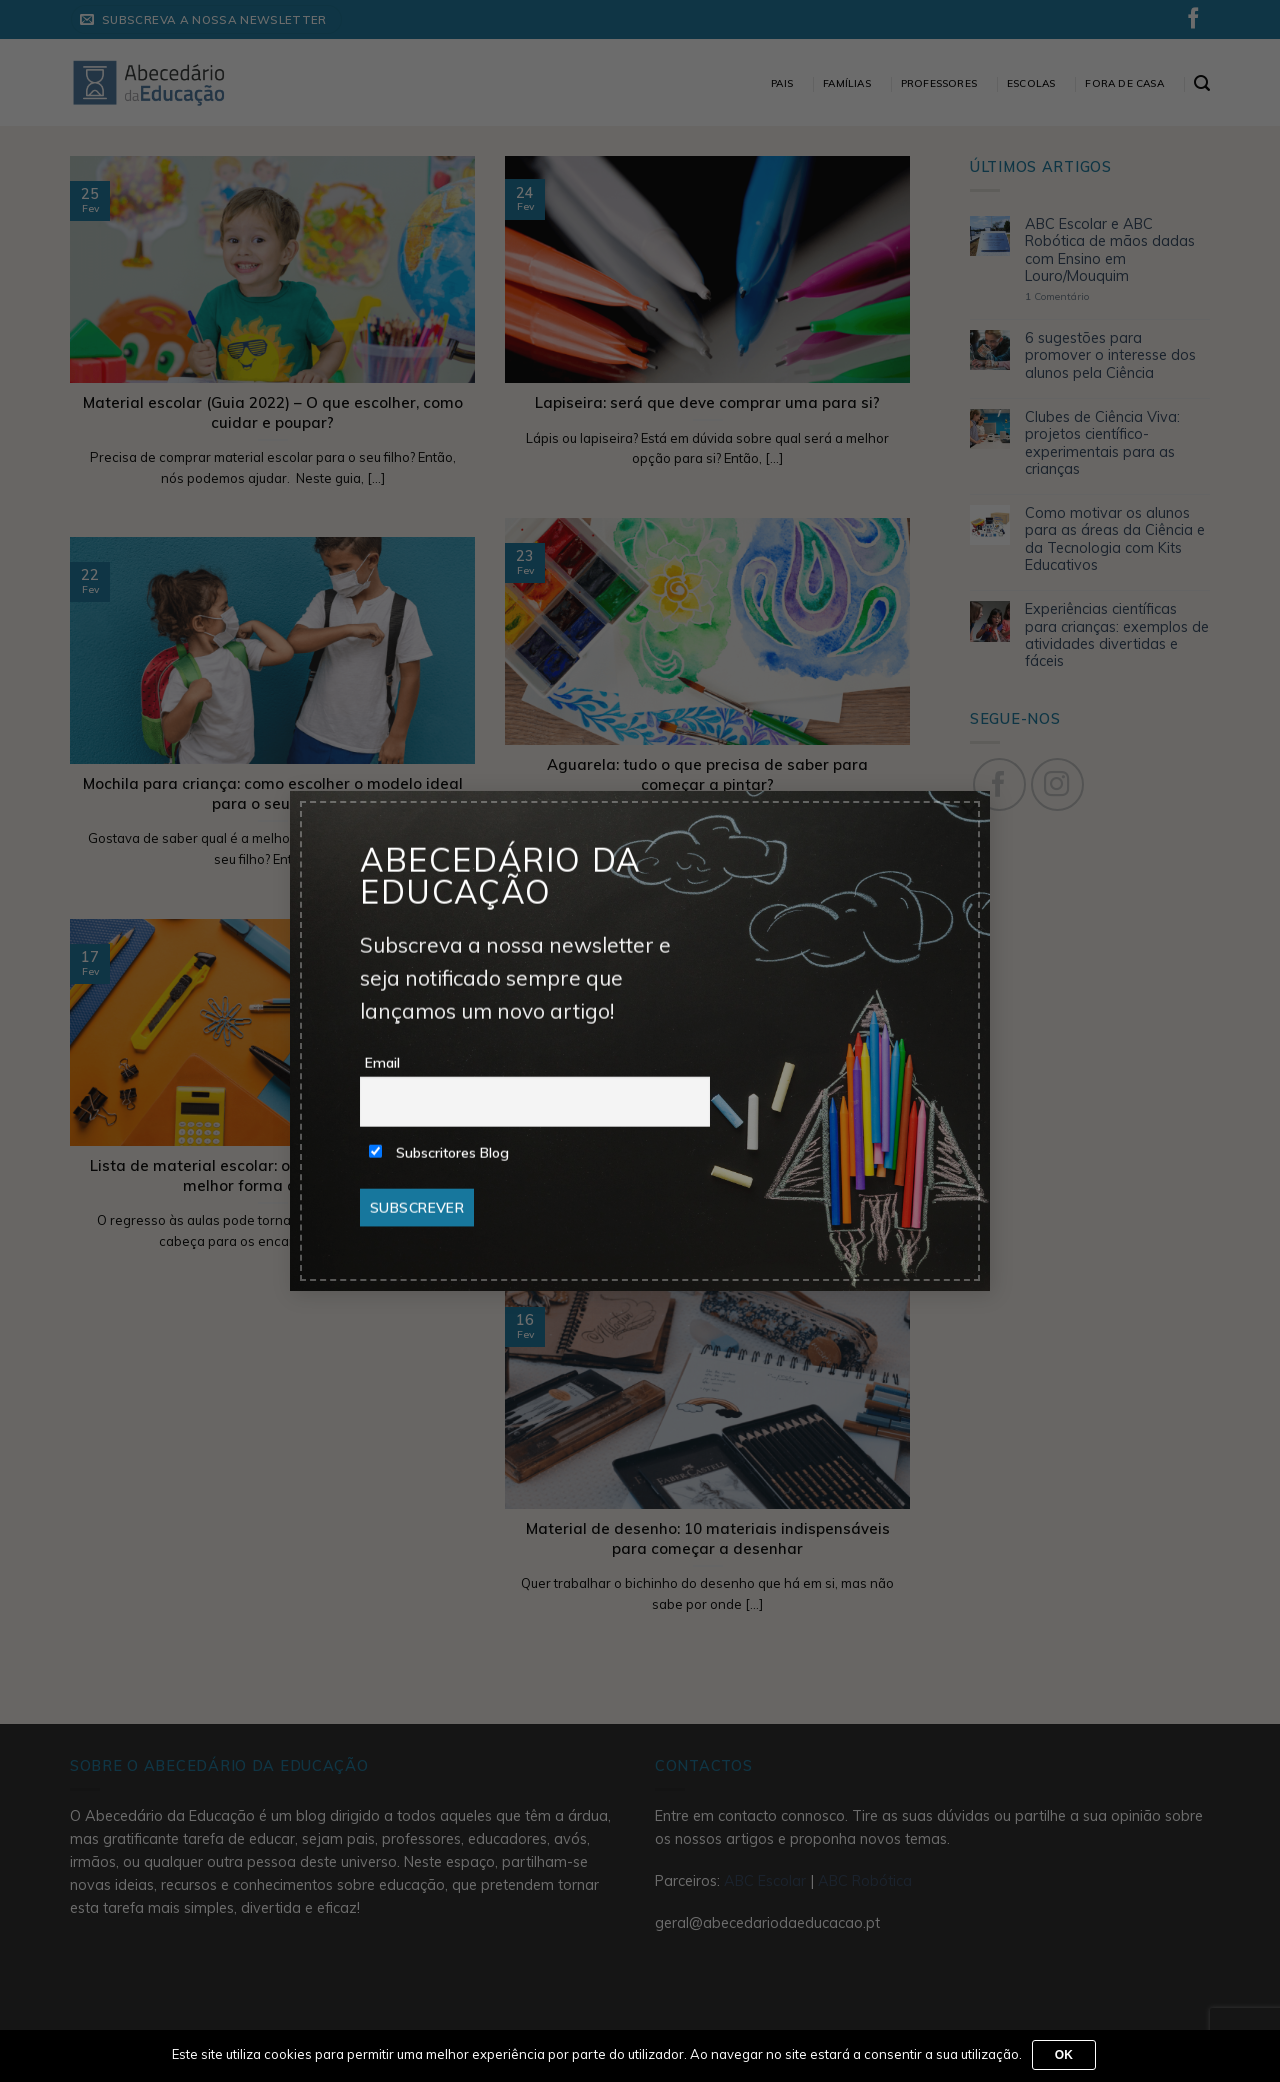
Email (382, 1063)
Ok (1064, 2055)
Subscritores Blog (439, 1153)
